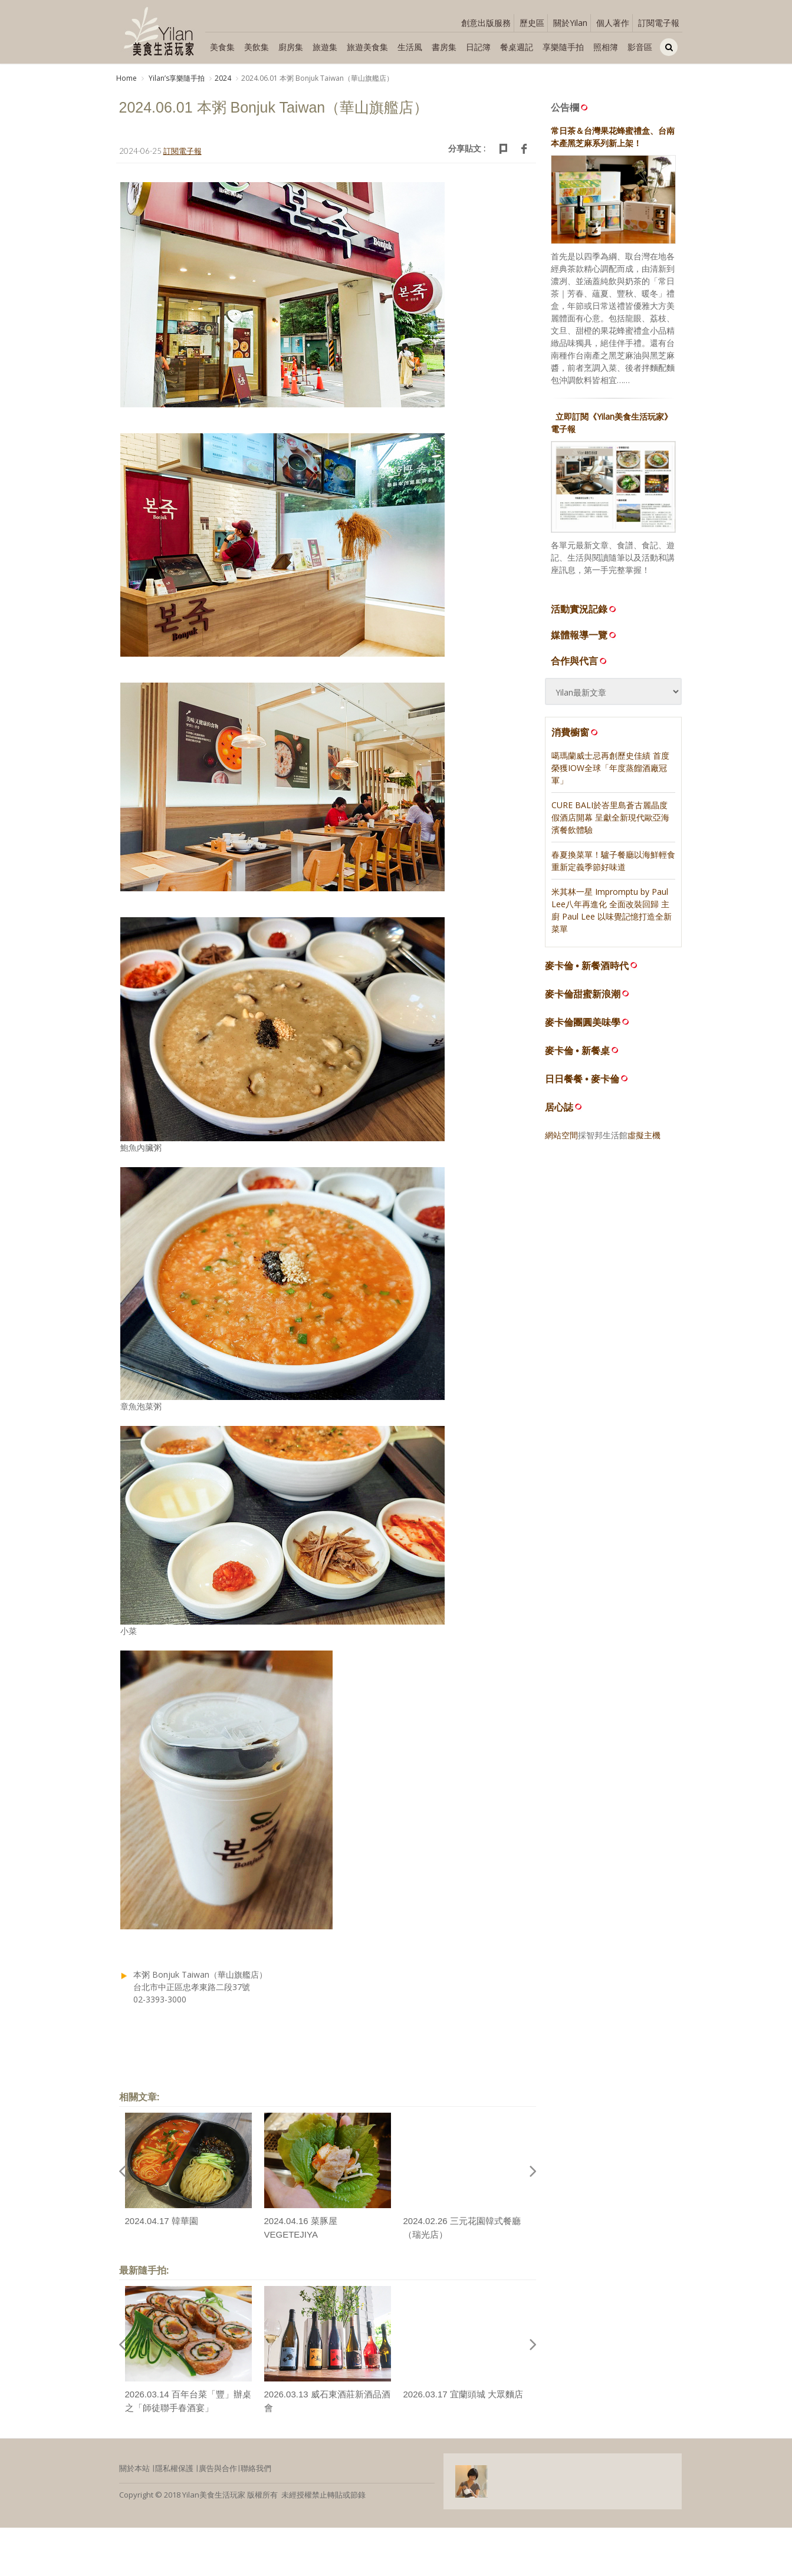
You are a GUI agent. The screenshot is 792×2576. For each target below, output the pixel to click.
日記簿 (478, 46)
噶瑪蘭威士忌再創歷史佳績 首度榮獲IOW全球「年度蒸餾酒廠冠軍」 (610, 768)
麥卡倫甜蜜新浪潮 (582, 994)
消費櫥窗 (575, 732)
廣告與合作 (218, 2468)
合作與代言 (580, 660)
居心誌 (559, 1107)
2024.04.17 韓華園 (161, 2221)
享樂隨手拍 (563, 46)
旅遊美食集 (367, 46)
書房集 (444, 46)
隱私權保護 (174, 2468)
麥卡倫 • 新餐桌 (577, 1051)
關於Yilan (570, 22)
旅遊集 (325, 46)
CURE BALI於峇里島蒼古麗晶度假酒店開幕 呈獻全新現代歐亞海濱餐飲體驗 (610, 817)
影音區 (639, 46)
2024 (223, 78)
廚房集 (290, 46)
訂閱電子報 (658, 22)
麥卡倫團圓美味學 (582, 1022)
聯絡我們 (256, 2468)
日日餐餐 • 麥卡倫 (582, 1079)
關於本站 (134, 2468)
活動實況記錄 (584, 608)
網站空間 (561, 1135)
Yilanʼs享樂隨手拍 (176, 78)
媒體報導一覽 (584, 634)
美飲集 (256, 46)
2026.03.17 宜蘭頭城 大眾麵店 (463, 2395)
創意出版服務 (486, 22)
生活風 (409, 46)
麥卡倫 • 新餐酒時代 (587, 966)
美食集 (222, 46)
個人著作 (612, 22)
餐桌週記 (516, 46)
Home (126, 78)
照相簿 (605, 46)
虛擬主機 (643, 1135)
